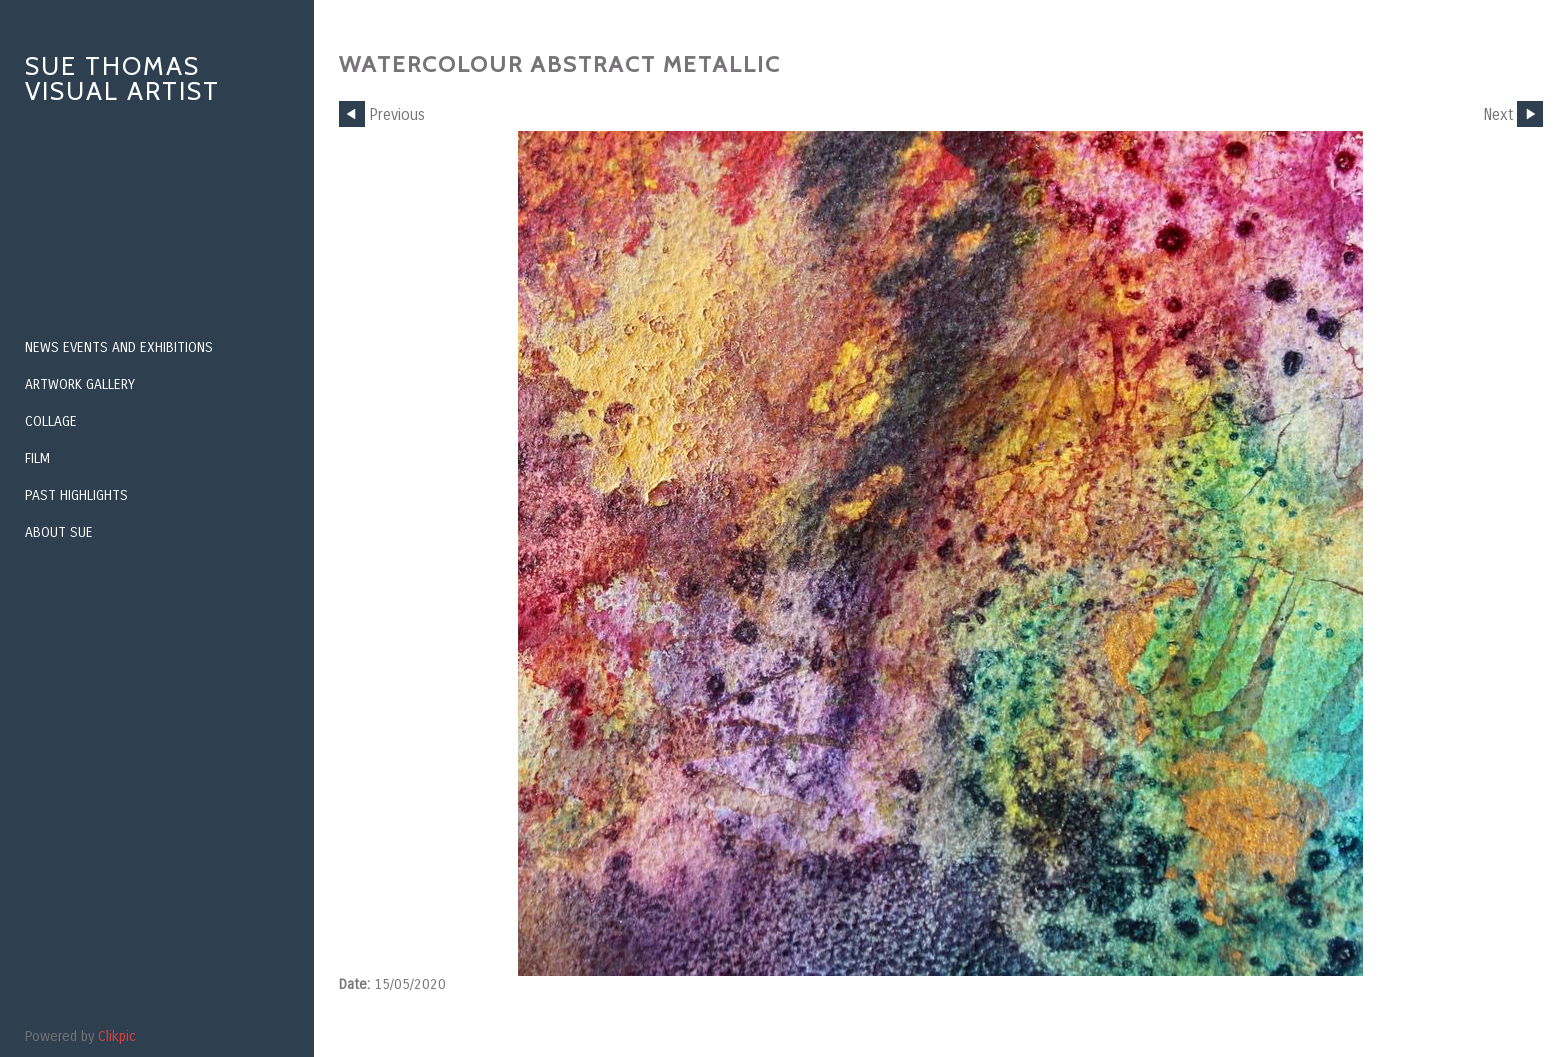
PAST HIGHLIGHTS (76, 495)
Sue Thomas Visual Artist (122, 78)
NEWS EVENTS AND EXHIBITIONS (119, 347)
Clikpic (117, 1036)
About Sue (59, 532)
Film (37, 458)
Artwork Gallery (80, 384)
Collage (51, 421)
